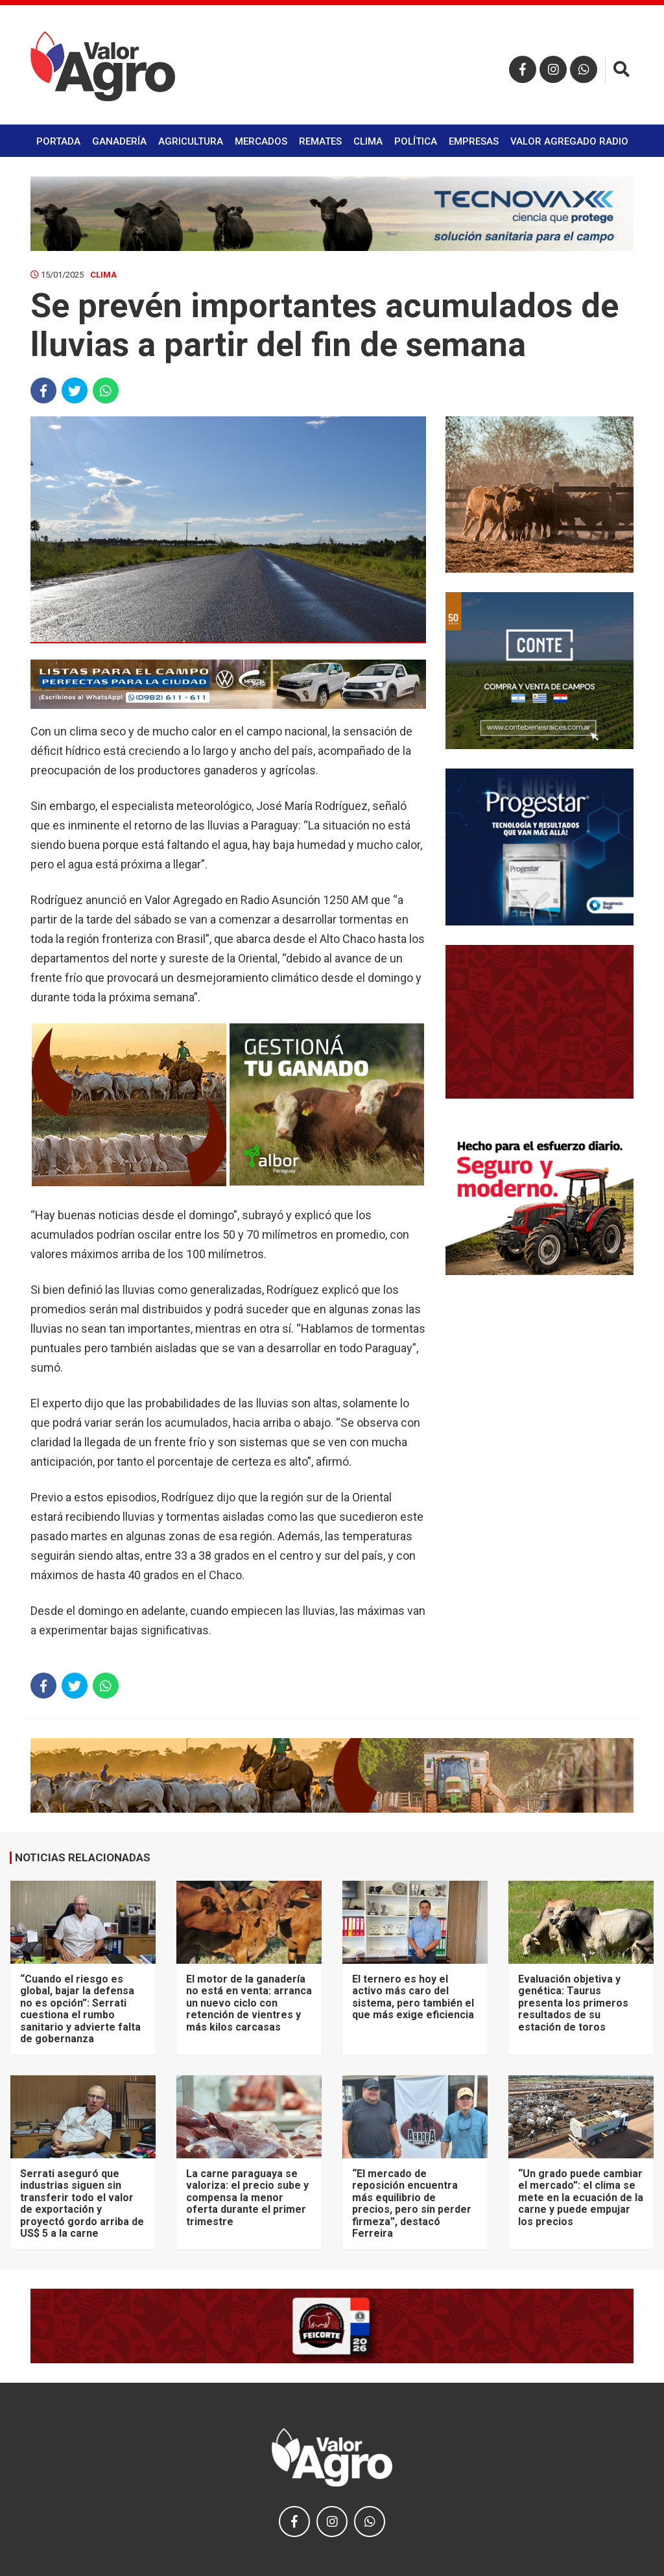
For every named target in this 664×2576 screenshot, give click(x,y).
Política (415, 141)
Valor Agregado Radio (569, 141)
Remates (320, 141)
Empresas (474, 141)
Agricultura (190, 141)
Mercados (261, 141)
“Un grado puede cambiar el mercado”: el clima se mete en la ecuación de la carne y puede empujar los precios (580, 2197)
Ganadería (119, 141)
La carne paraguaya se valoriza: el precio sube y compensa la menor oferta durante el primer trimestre (247, 2197)
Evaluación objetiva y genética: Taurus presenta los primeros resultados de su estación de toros (573, 2003)
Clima (368, 141)
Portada (58, 141)
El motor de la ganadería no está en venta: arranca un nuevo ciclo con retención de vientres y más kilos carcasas (249, 2003)
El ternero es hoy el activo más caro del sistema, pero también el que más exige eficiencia (413, 1997)
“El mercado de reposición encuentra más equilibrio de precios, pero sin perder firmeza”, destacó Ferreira (411, 2203)
